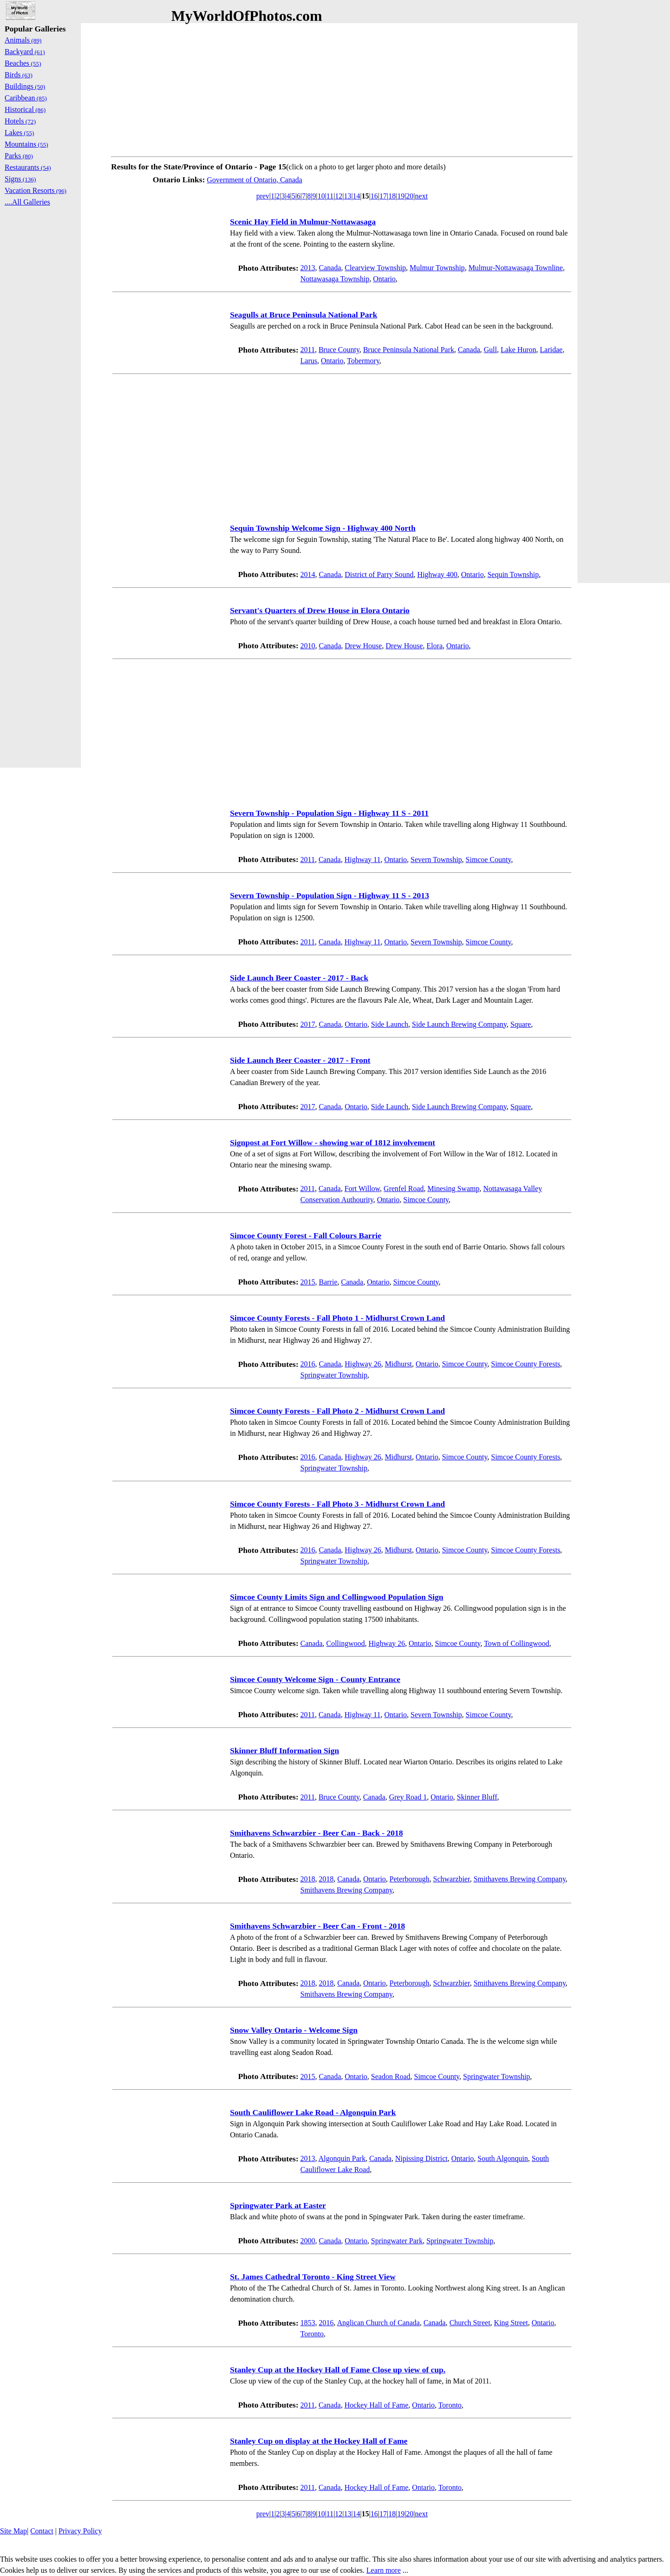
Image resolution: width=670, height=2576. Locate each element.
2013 (307, 268)
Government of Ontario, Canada (254, 180)
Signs (20, 179)
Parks (19, 156)
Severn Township (436, 859)
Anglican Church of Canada (378, 2323)
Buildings (25, 86)
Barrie (328, 1282)
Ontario (384, 279)
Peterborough (409, 1879)
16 (374, 196)
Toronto (311, 2334)
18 (392, 196)
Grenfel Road (404, 1188)
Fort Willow (362, 1188)
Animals (23, 40)
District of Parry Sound (379, 574)
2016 (307, 1364)
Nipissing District (421, 2158)
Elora (435, 646)
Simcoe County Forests (525, 1364)
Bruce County (338, 350)
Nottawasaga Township (334, 279)
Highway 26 (363, 1364)
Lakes (19, 133)
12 (338, 196)
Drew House (363, 646)
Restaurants (28, 167)
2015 (307, 1282)
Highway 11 (362, 859)
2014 (307, 574)
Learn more (383, 2570)
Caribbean (26, 98)
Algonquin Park (342, 2158)
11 (329, 196)
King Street (511, 2323)
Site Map (13, 2531)
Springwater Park (397, 2241)
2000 (307, 2241)
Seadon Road (390, 2076)
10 (321, 196)
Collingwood (345, 1643)
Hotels (20, 121)
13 (347, 196)
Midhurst (398, 1364)
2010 (307, 646)
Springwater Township (333, 1375)
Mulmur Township (437, 268)
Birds (18, 75)
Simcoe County (488, 859)
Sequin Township (513, 574)
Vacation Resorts (36, 190)
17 (383, 196)
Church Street (469, 2323)
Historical (25, 109)
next (421, 196)
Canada (330, 268)
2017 (307, 1024)
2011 (307, 350)
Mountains (26, 144)
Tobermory (363, 361)
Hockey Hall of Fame (376, 2405)
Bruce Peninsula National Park (408, 350)
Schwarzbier (451, 1879)
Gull (490, 350)
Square (520, 1024)
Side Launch (389, 1024)
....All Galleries (27, 202)
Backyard (25, 52)
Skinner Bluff (477, 1797)
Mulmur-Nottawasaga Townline (515, 268)
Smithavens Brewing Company (519, 1879)
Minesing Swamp (453, 1188)
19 (400, 196)
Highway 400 (437, 574)
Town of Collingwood (516, 1643)
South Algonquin (503, 2158)
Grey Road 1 (408, 1797)
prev (262, 196)
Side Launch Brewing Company (459, 1024)
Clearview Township (375, 268)
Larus (308, 361)
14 (356, 196)
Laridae (551, 350)
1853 (307, 2323)
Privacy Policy (80, 2531)
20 (410, 196)
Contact (41, 2531)
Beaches (23, 63)
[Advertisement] (342, 88)
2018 (307, 1879)
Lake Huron (518, 350)
